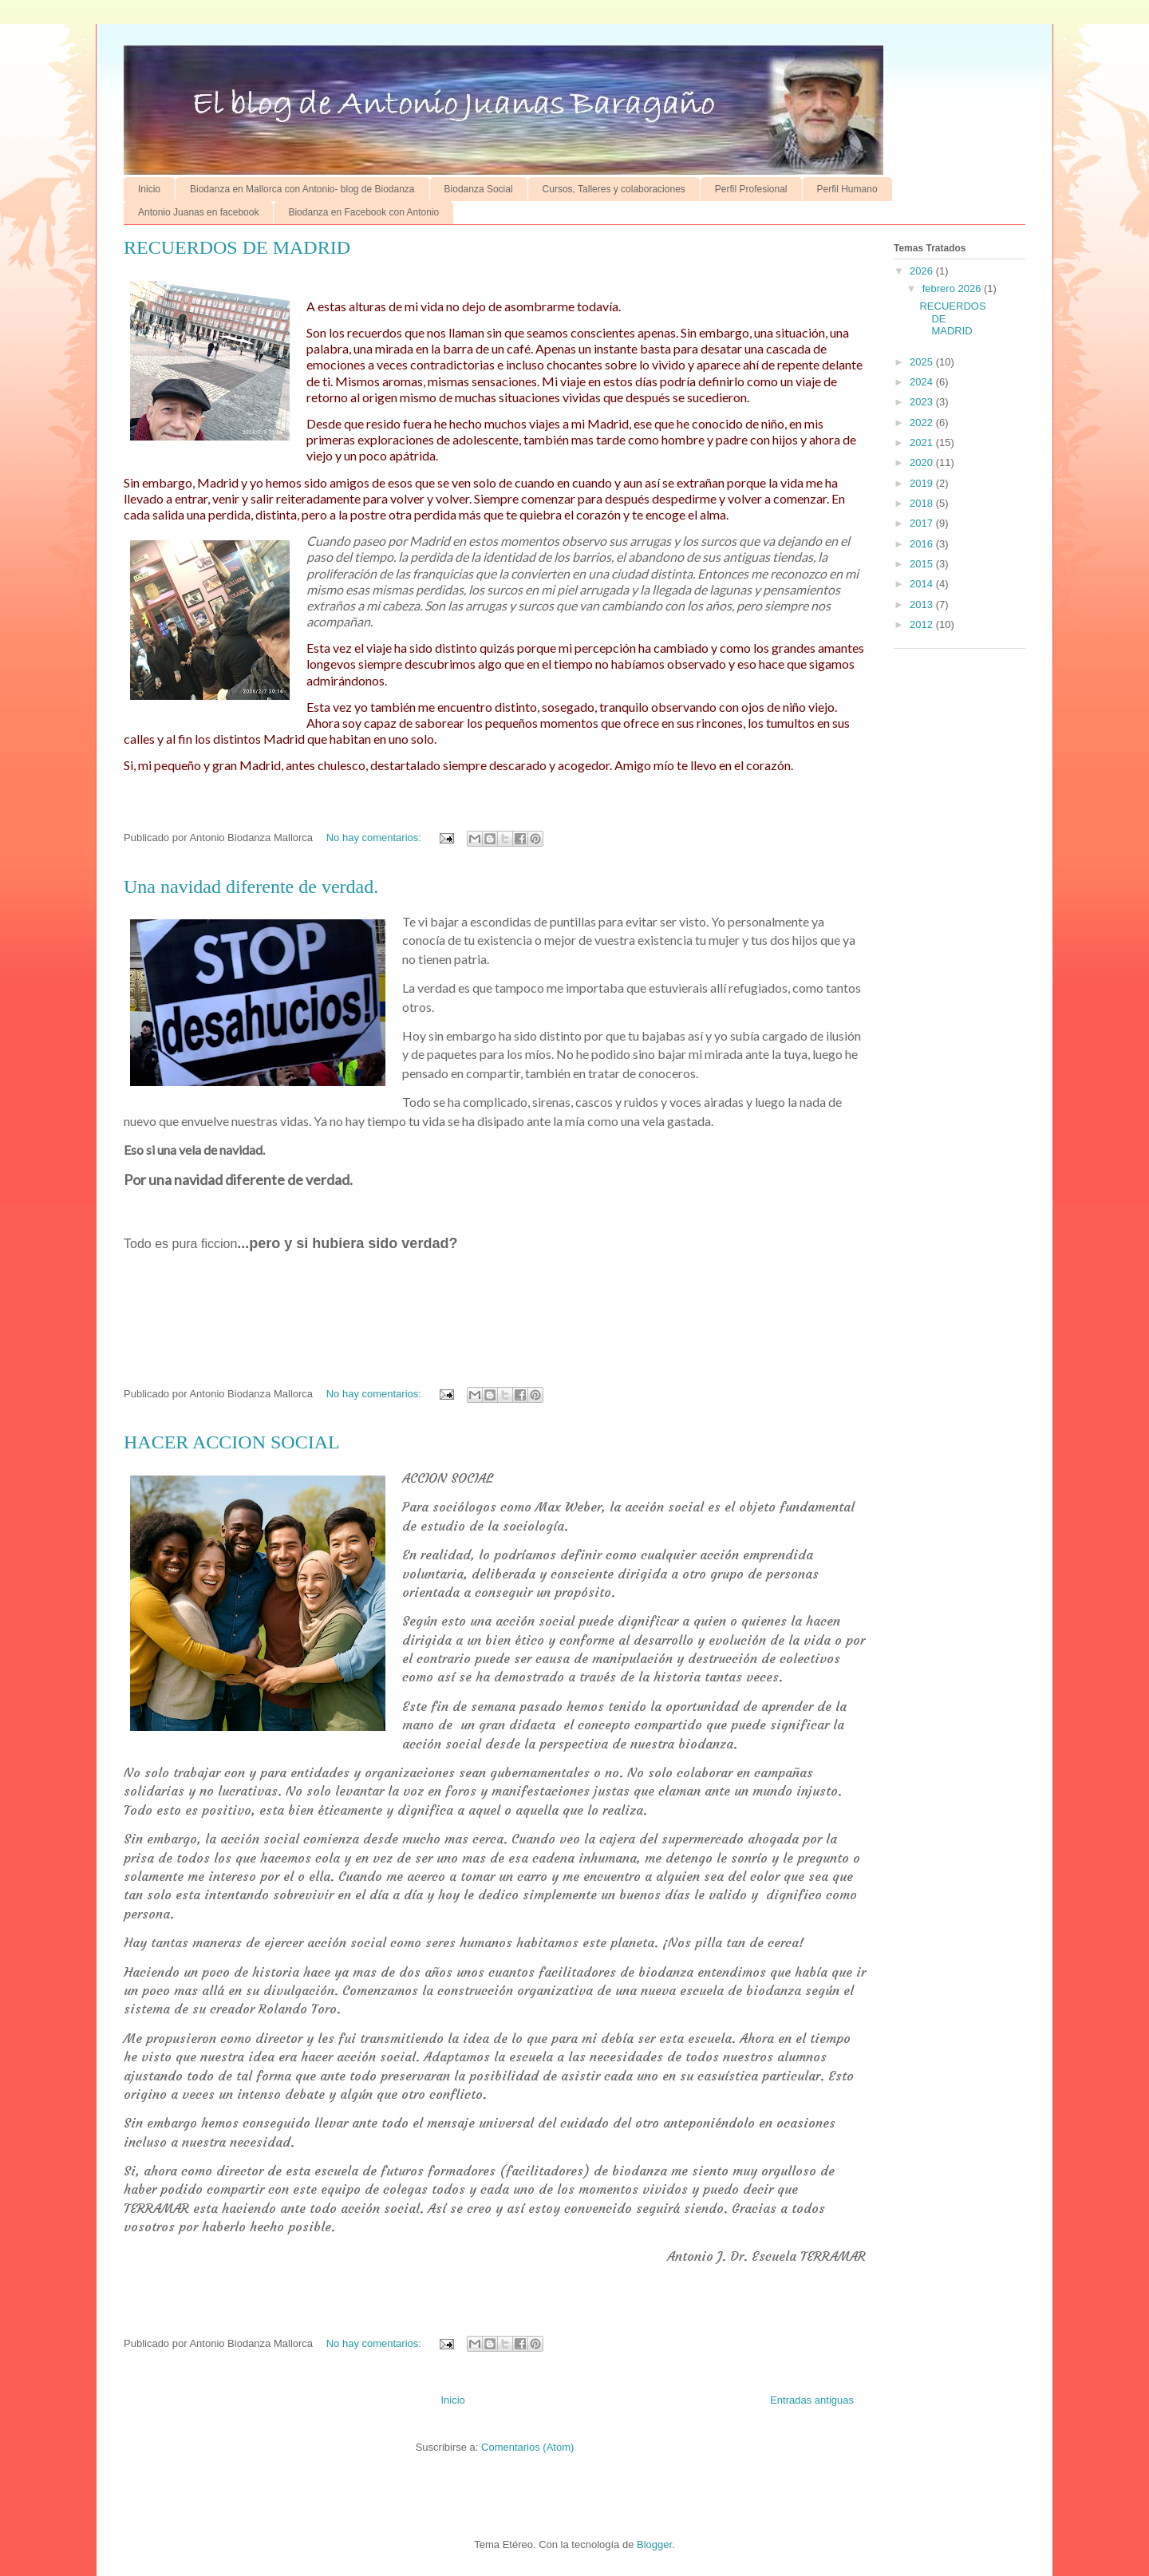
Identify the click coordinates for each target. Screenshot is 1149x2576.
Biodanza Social (478, 189)
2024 (923, 382)
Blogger (654, 2544)
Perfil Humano (847, 189)
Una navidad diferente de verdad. (251, 886)
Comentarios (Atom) (527, 2447)
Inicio (149, 189)
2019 (923, 483)
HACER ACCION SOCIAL (232, 1442)
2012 (923, 624)
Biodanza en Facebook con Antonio (363, 212)
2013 (923, 604)
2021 (923, 442)
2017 (923, 523)
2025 (923, 362)
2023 (923, 402)
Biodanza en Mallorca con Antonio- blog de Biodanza (302, 189)
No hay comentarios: (375, 838)
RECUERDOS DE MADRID (237, 247)
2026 (923, 271)
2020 (923, 462)
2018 (923, 503)
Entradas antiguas (812, 2400)
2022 (923, 423)
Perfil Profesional (751, 189)
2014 (923, 584)
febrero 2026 (953, 288)
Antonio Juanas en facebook (198, 212)
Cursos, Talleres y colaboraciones (614, 189)
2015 (923, 564)
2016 (923, 544)
